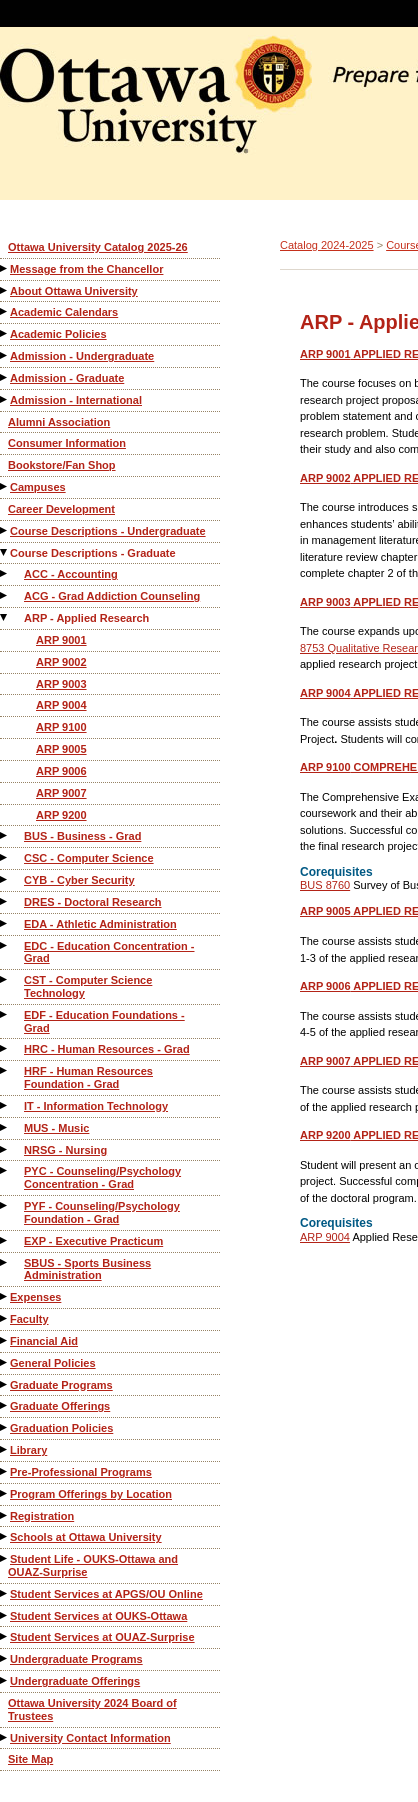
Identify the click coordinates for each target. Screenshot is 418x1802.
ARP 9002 (61, 662)
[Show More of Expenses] (5, 1296)
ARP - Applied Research (86, 618)
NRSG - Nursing (65, 1150)
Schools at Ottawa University (86, 1537)
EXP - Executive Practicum (93, 1241)
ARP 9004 (61, 705)
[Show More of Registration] (5, 1515)
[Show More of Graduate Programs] (5, 1384)
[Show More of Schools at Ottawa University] (5, 1536)
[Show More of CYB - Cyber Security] (5, 879)
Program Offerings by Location (91, 1494)
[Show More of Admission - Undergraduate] (5, 355)
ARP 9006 (61, 771)
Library (28, 1450)
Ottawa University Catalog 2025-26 (98, 247)
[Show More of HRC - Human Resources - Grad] (5, 1048)
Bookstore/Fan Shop (62, 465)
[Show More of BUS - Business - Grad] (5, 835)
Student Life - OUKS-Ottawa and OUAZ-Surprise (93, 1565)
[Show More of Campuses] (5, 486)
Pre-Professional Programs (81, 1472)
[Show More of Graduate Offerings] (5, 1405)
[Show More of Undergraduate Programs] (5, 1658)
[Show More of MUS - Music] (5, 1127)
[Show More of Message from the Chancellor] (5, 268)
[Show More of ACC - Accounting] (5, 573)
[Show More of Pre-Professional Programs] (5, 1471)
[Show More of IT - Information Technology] (5, 1105)
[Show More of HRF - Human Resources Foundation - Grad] (5, 1070)
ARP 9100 (61, 727)
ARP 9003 (61, 684)
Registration (42, 1516)
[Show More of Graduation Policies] (5, 1427)
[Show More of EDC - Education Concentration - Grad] (5, 945)
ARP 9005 (61, 749)
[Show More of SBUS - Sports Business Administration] (5, 1262)
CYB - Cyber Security (79, 880)
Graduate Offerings (60, 1406)
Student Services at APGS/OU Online (106, 1594)
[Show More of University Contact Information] (5, 1737)
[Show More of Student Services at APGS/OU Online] (5, 1593)
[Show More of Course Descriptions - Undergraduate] (5, 530)
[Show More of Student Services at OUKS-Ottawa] (5, 1615)
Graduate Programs (61, 1385)
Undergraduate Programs (76, 1659)
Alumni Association (59, 422)
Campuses (38, 487)
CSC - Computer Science (89, 858)
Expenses (35, 1297)
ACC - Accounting (71, 574)
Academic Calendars (64, 312)
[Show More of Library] (5, 1449)
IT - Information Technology (96, 1106)
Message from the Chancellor (86, 269)
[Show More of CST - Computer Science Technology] (5, 979)
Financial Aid (44, 1341)
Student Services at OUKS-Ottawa (98, 1616)
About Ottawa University (74, 291)
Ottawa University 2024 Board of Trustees (92, 1709)
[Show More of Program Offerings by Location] (5, 1493)
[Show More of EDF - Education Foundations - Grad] (5, 1014)
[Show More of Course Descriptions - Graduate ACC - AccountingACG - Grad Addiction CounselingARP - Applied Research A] (5, 552)
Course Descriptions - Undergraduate (108, 531)
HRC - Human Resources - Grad (107, 1049)
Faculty (29, 1319)
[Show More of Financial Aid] (5, 1340)
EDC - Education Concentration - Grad (109, 952)
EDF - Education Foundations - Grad (104, 1021)
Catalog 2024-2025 (327, 245)
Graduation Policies (61, 1428)
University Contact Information (90, 1738)
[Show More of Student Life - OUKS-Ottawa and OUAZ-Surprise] (5, 1558)
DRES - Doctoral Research (93, 902)
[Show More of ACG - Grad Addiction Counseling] (5, 595)
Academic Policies (58, 334)
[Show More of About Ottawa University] (5, 290)
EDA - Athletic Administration (100, 924)
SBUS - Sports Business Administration (87, 1269)
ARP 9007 (61, 793)
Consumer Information (67, 443)
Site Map (30, 1759)
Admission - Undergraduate (82, 356)
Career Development (61, 509)
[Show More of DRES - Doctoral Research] (5, 901)
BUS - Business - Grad (82, 836)
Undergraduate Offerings (75, 1681)
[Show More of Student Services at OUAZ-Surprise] (5, 1636)
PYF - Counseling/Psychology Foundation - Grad (102, 1212)
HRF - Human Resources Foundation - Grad (88, 1077)
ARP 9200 (61, 815)
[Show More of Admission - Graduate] (5, 377)
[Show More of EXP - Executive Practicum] (5, 1240)
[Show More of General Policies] (5, 1362)
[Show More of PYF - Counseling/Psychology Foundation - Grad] (5, 1205)
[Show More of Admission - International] (5, 399)
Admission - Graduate (67, 378)
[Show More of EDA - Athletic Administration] (5, 923)
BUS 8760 (325, 885)
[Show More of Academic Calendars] (5, 311)
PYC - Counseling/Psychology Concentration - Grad (102, 1177)
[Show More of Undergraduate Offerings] (5, 1680)
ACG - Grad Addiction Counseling (112, 596)
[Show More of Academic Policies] (5, 333)
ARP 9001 (61, 640)
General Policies (53, 1363)
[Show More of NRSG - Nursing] (5, 1149)
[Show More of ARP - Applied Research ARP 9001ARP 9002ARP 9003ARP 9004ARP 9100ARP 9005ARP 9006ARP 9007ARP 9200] (5, 617)
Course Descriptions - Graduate (93, 553)
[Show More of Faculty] (5, 1318)
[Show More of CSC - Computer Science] (5, 857)
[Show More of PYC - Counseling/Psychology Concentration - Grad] (5, 1170)
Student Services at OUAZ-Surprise (102, 1637)
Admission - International (76, 400)
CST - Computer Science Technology (88, 986)
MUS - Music (56, 1128)
